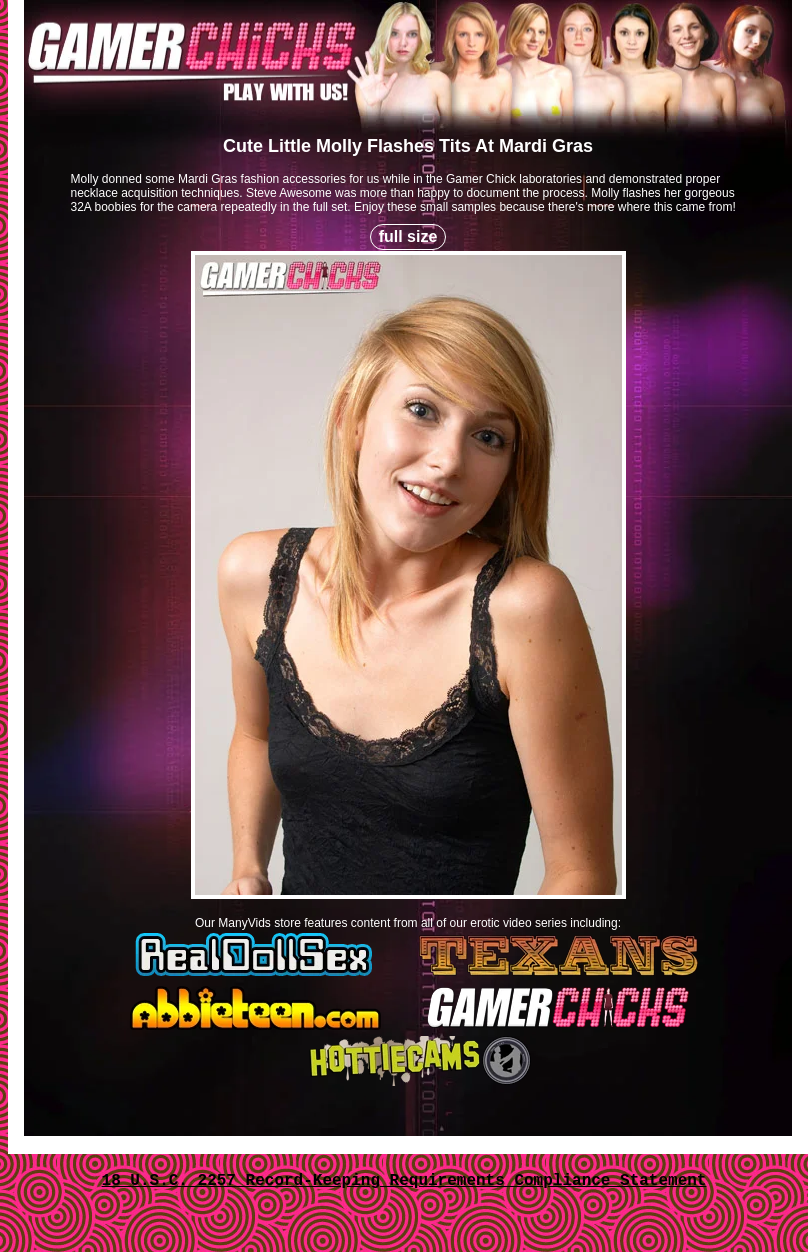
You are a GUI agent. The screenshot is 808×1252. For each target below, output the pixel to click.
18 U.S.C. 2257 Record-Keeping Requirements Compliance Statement (404, 1181)
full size (408, 236)
